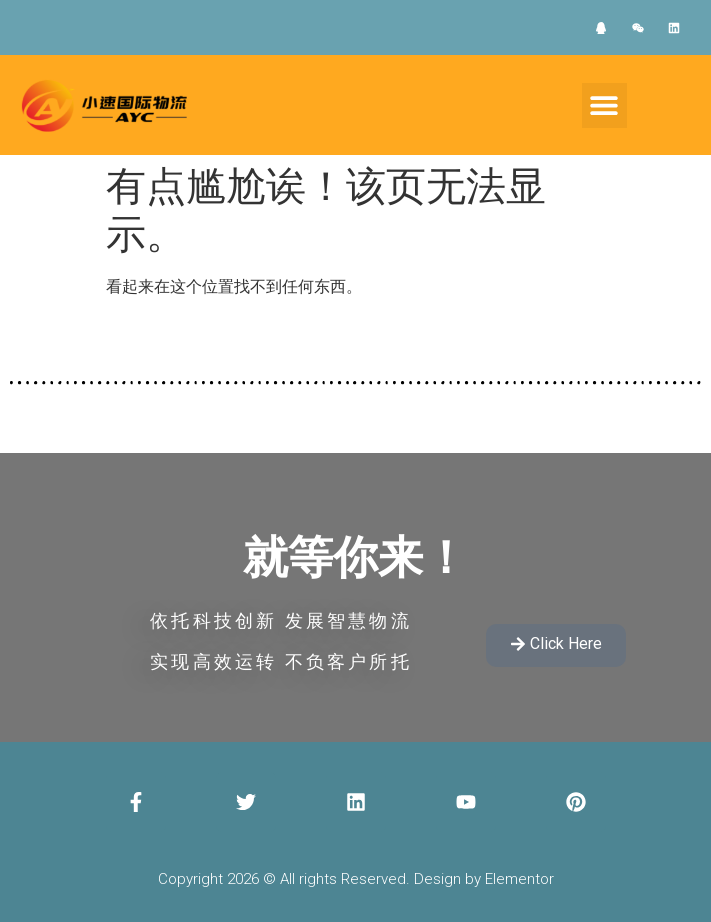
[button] (604, 105)
